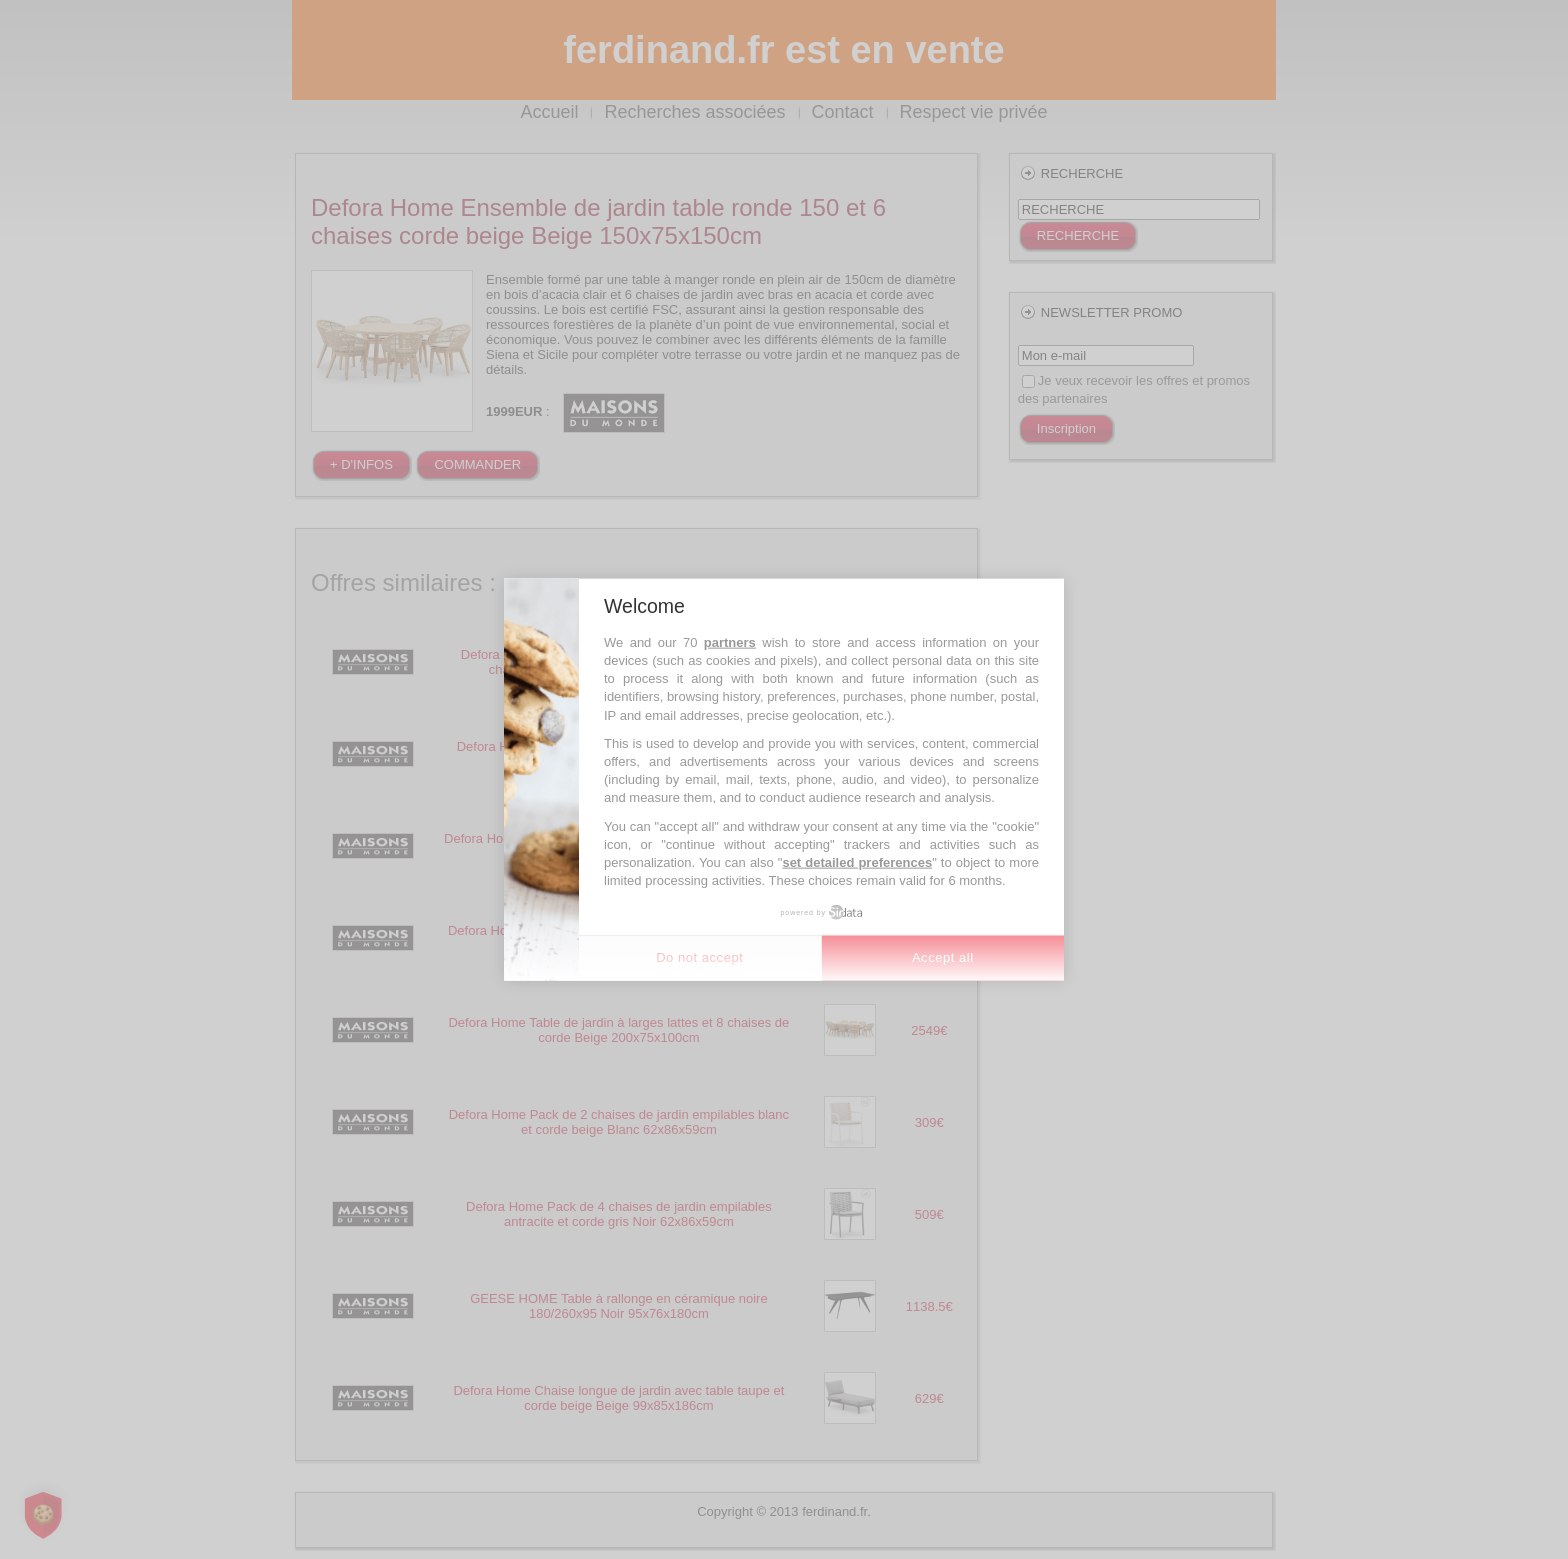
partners (730, 641)
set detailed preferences (857, 862)
